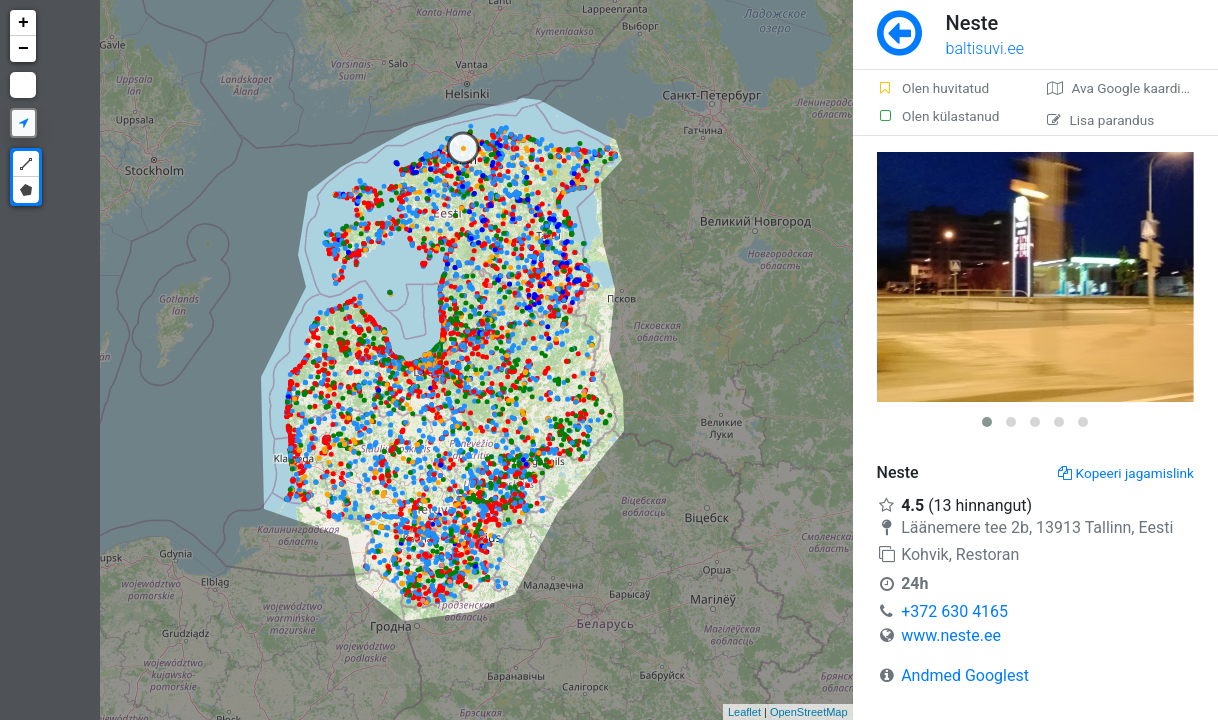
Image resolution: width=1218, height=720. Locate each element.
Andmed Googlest (965, 675)
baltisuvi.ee (985, 48)
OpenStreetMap (809, 712)
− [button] (23, 49)
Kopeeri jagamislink (1126, 473)
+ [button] (23, 23)
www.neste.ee (951, 635)
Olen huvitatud (933, 88)
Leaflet (744, 712)
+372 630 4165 (954, 611)
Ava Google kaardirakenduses (1132, 88)
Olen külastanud (938, 116)
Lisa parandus (1100, 120)
